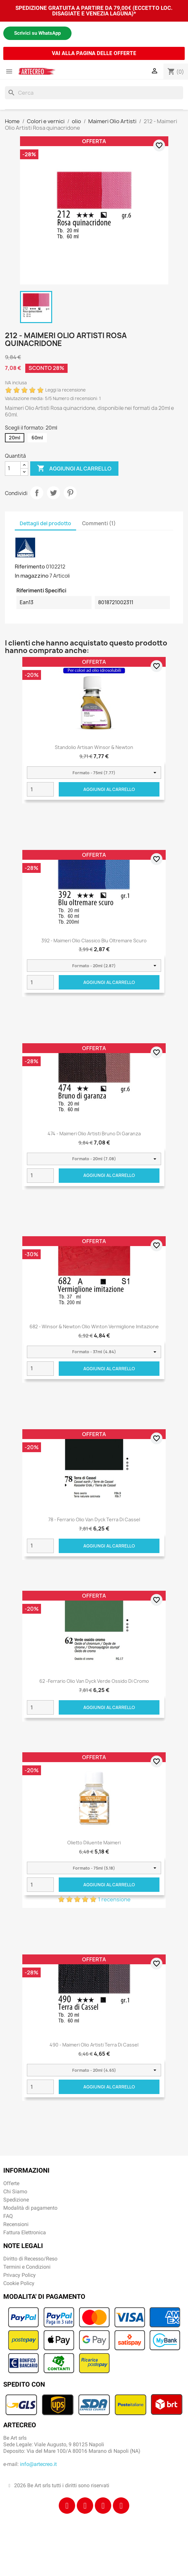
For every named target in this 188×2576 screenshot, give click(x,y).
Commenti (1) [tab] (99, 523)
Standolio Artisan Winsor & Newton (94, 747)
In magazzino (32, 575)
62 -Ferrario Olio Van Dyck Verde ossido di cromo (94, 1681)
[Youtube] (121, 2505)
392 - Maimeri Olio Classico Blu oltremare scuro (94, 940)
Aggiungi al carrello (74, 468)
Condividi (36, 492)
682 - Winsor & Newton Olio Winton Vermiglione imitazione (94, 1326)
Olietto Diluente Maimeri (94, 1842)
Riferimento (30, 566)
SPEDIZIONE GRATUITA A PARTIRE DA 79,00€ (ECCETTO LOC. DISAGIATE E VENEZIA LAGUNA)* (94, 11)
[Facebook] (67, 2505)
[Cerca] (94, 92)
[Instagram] (85, 2505)
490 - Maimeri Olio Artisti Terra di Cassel (94, 2045)
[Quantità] (13, 468)
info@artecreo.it (38, 2464)
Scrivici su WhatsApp (37, 33)
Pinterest (70, 492)
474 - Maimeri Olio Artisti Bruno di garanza (94, 1133)
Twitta (53, 492)
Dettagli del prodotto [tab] (45, 523)
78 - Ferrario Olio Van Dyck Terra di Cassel (94, 1519)
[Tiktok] (103, 2505)
